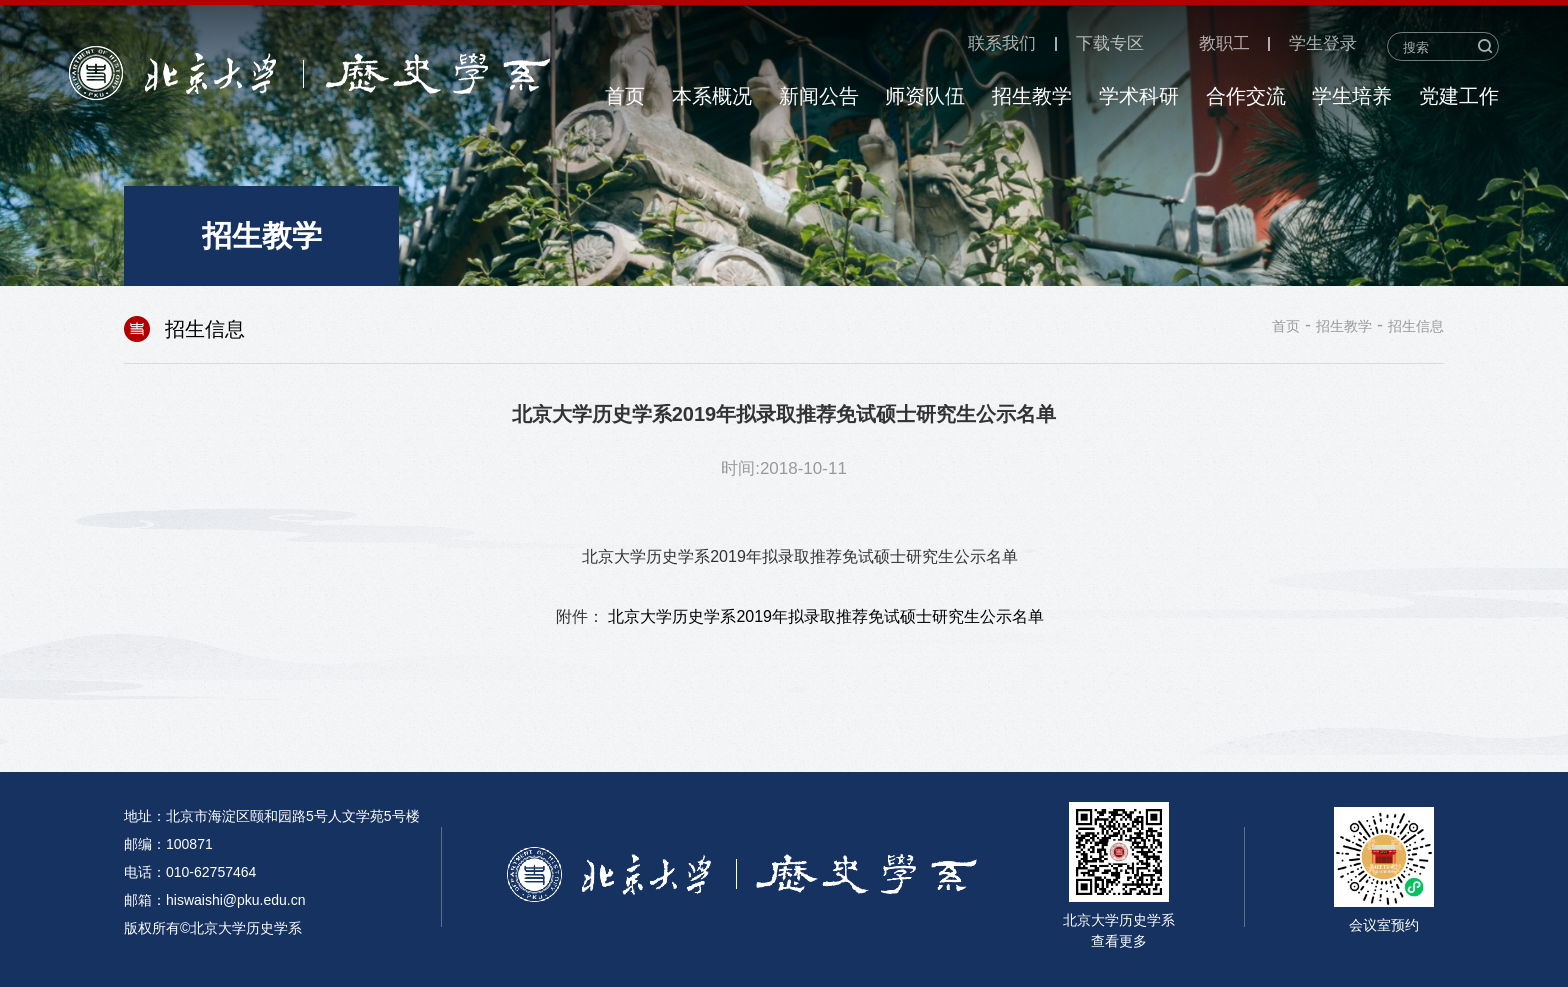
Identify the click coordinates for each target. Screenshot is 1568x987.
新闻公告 (819, 96)
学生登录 (1323, 44)
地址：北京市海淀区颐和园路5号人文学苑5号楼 (272, 816)
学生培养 (1352, 96)
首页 (625, 96)
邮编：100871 (168, 844)
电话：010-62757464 (190, 872)
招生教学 (1032, 96)
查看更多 (1119, 941)
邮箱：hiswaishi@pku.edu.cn (215, 900)
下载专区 (1110, 44)
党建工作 (1459, 96)
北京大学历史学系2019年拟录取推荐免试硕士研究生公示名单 (826, 616)
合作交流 (1246, 96)
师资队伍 (925, 96)
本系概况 (712, 96)
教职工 (1224, 44)
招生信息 (1416, 326)
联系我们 (1002, 44)
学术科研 (1139, 96)
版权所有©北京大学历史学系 (213, 928)
